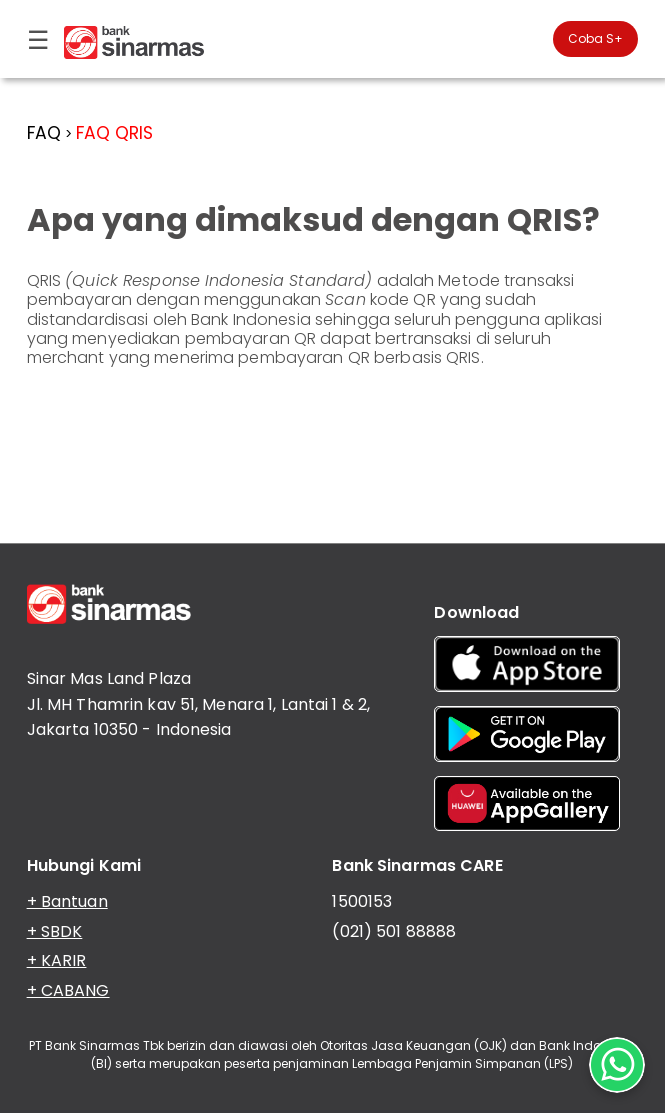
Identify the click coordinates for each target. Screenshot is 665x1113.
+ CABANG (68, 990)
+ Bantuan (67, 901)
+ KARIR (57, 960)
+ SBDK (55, 931)
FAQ (44, 133)
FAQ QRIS (114, 133)
